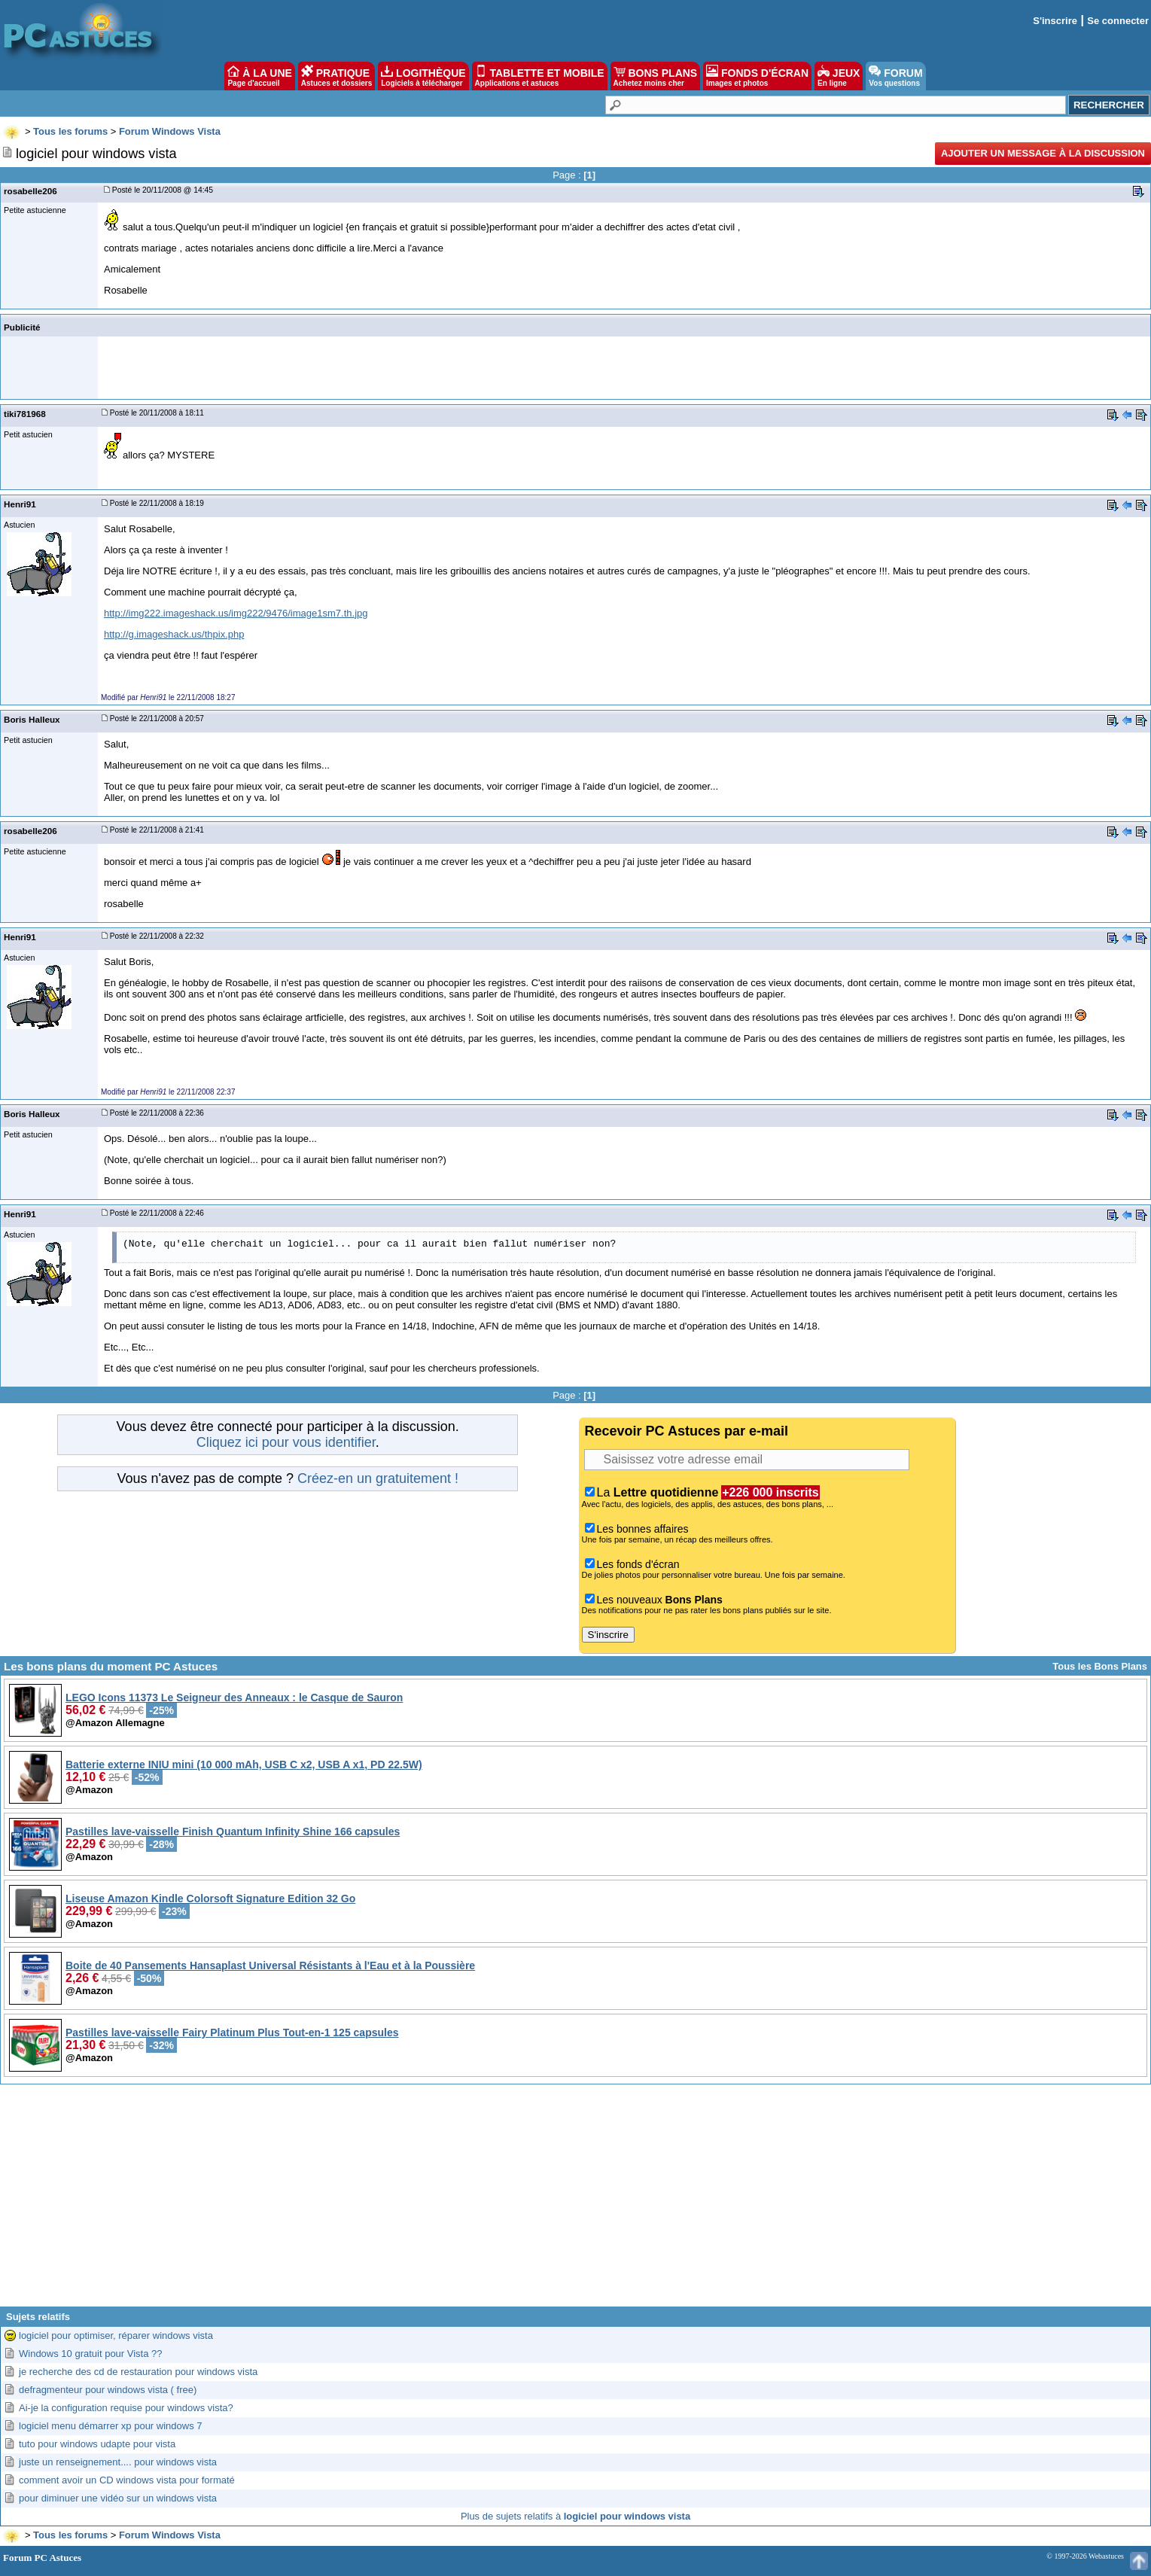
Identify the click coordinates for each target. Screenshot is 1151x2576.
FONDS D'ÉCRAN (757, 76)
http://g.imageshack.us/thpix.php (174, 634)
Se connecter (1118, 20)
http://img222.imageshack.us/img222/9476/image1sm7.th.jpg (235, 613)
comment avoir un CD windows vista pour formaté (127, 2480)
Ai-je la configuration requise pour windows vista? (126, 2407)
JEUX (839, 76)
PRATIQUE (337, 76)
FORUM (895, 76)
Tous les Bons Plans (1099, 1666)
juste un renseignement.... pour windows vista (118, 2462)
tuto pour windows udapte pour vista (97, 2444)
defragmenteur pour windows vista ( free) (107, 2389)
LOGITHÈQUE (423, 76)
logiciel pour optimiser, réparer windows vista (116, 2335)
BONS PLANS (656, 76)
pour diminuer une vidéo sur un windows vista (118, 2498)
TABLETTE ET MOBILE (539, 76)
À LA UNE (259, 76)
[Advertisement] (576, 2201)
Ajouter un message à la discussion (1043, 153)
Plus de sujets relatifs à (575, 2516)
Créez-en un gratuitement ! (377, 1478)
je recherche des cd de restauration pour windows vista (138, 2371)
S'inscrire (1055, 20)
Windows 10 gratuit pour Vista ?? (91, 2353)
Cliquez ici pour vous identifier (286, 1442)
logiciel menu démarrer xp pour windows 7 (110, 2425)
